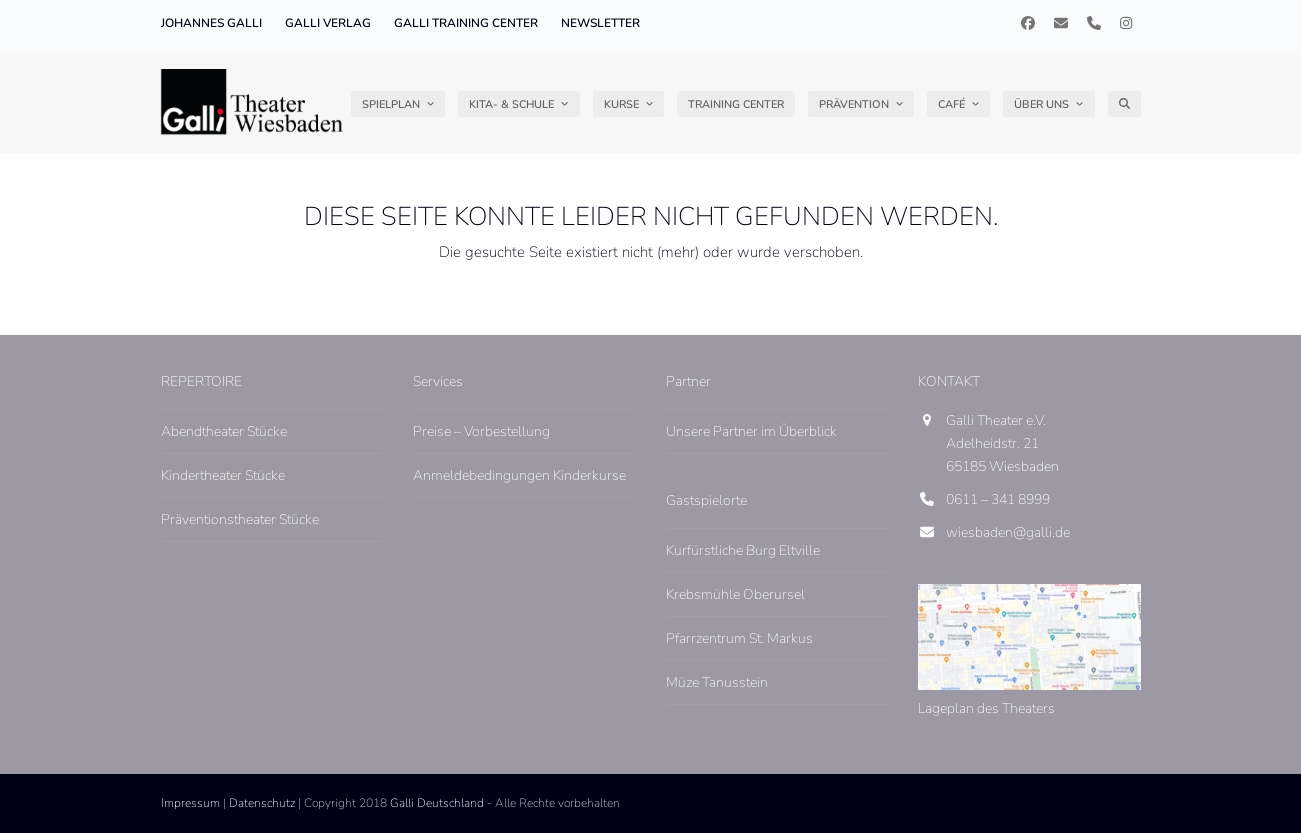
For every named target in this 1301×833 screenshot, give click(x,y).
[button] (1124, 104)
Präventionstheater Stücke (240, 519)
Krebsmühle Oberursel (735, 594)
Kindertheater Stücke (223, 475)
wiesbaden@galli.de (1008, 532)
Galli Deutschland (437, 803)
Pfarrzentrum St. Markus (739, 638)
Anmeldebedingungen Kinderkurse (519, 475)
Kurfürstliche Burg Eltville (743, 550)
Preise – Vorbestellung (481, 431)
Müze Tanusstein (717, 682)
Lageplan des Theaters (986, 708)
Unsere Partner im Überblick (751, 431)
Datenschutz (262, 803)
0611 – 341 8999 (998, 499)
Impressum (190, 803)
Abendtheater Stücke (224, 431)
